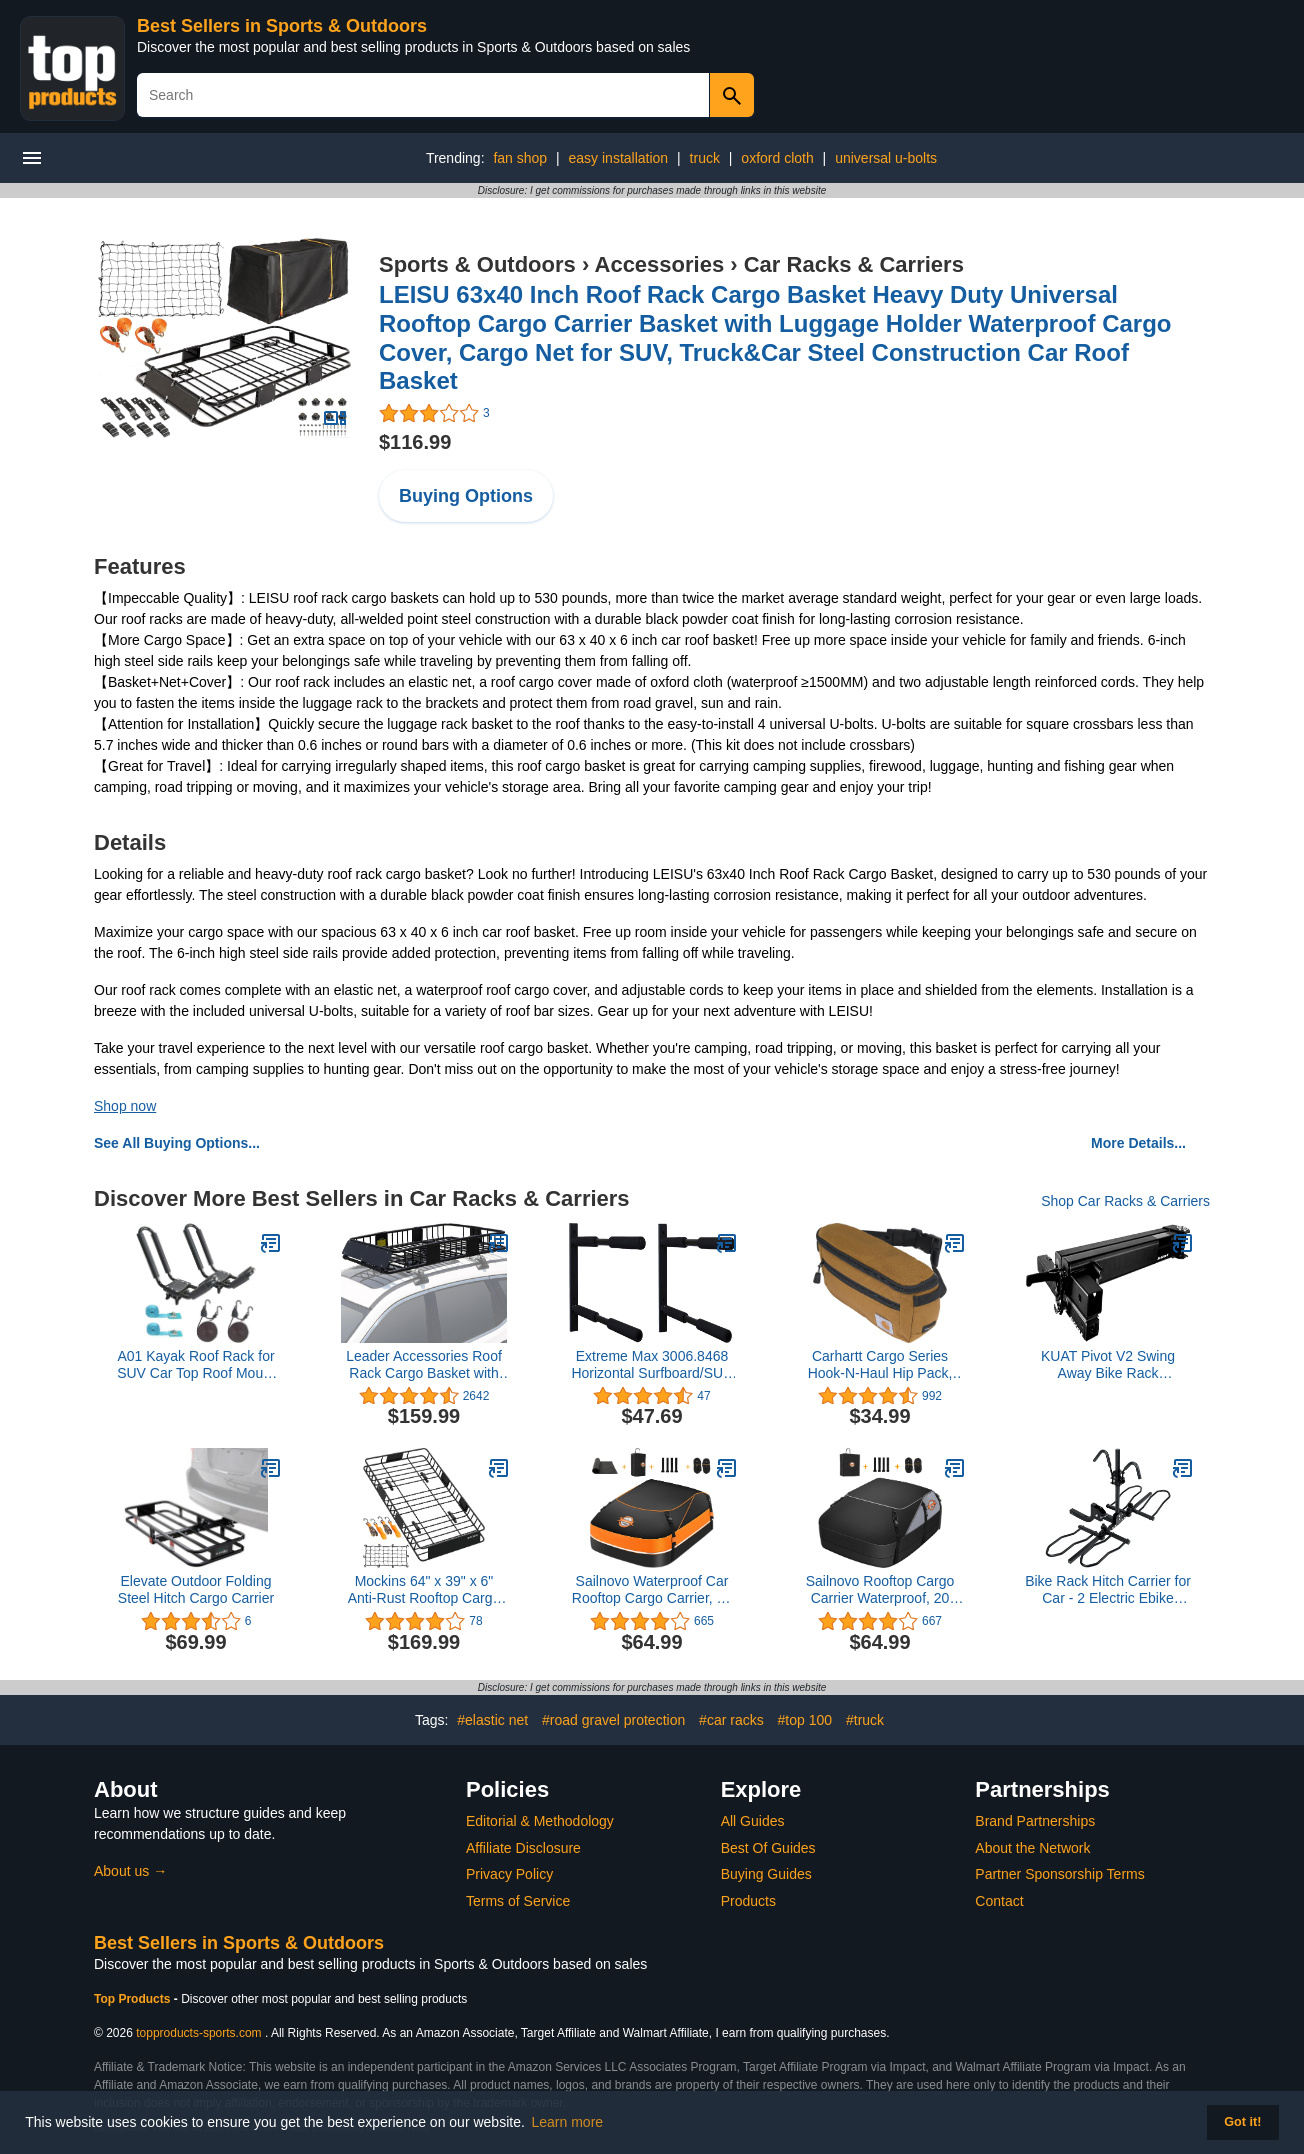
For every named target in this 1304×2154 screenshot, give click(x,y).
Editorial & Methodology (540, 1821)
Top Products (134, 1999)
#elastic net (492, 1720)
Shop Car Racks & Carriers (1125, 1201)
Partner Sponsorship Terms (1059, 1874)
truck (705, 158)
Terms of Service (518, 1901)
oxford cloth (777, 158)
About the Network (1032, 1848)
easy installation (619, 158)
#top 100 (805, 1720)
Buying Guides (766, 1874)
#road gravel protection (613, 1720)
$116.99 (415, 442)
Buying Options (466, 496)
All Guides (753, 1821)
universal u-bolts (886, 158)
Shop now (125, 1106)
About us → (130, 1871)
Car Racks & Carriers (854, 264)
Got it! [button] (1242, 2122)
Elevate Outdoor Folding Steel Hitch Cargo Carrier (196, 1589)
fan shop (520, 158)
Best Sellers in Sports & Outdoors (282, 26)
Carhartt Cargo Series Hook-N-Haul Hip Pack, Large (880, 1365)
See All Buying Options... (177, 1143)
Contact (999, 1901)
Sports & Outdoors (477, 264)
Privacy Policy (509, 1874)
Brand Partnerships (1035, 1821)
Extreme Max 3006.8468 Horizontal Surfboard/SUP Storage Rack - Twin (651, 1365)
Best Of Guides (768, 1848)
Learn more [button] (568, 2122)
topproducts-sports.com (198, 2033)
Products (748, 1901)
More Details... (1138, 1143)
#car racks (731, 1720)
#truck (865, 1720)
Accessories (660, 264)
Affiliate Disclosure (523, 1848)
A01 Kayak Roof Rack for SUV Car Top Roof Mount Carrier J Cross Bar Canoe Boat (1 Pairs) (196, 1365)
